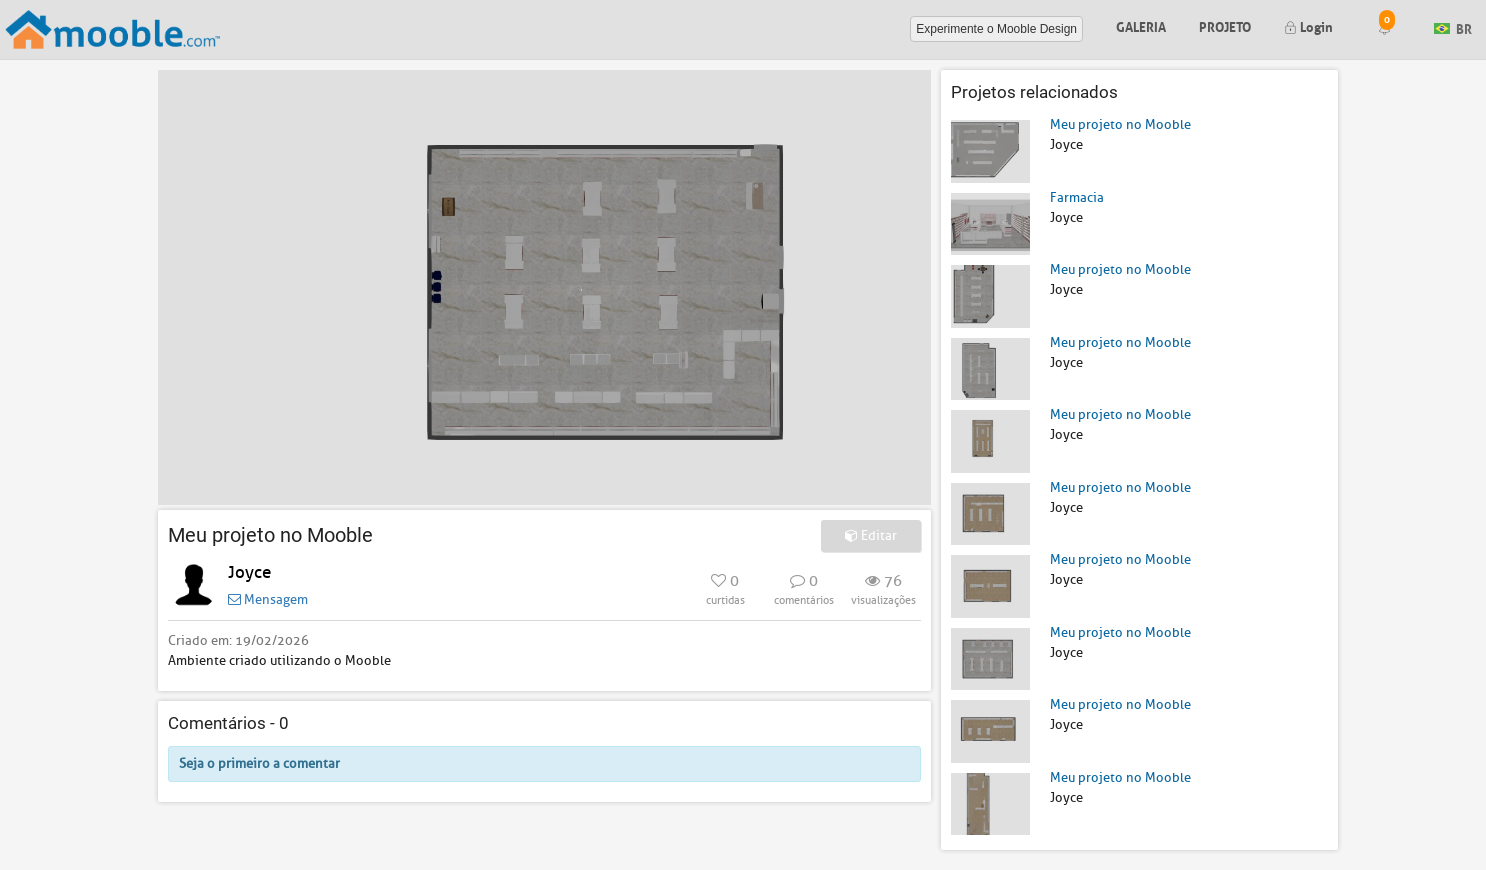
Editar (871, 535)
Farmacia (1077, 197)
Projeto (1225, 25)
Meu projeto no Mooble (1120, 124)
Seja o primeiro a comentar (259, 763)
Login (1308, 25)
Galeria (1141, 25)
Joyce (249, 572)
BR (1453, 27)
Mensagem (268, 599)
